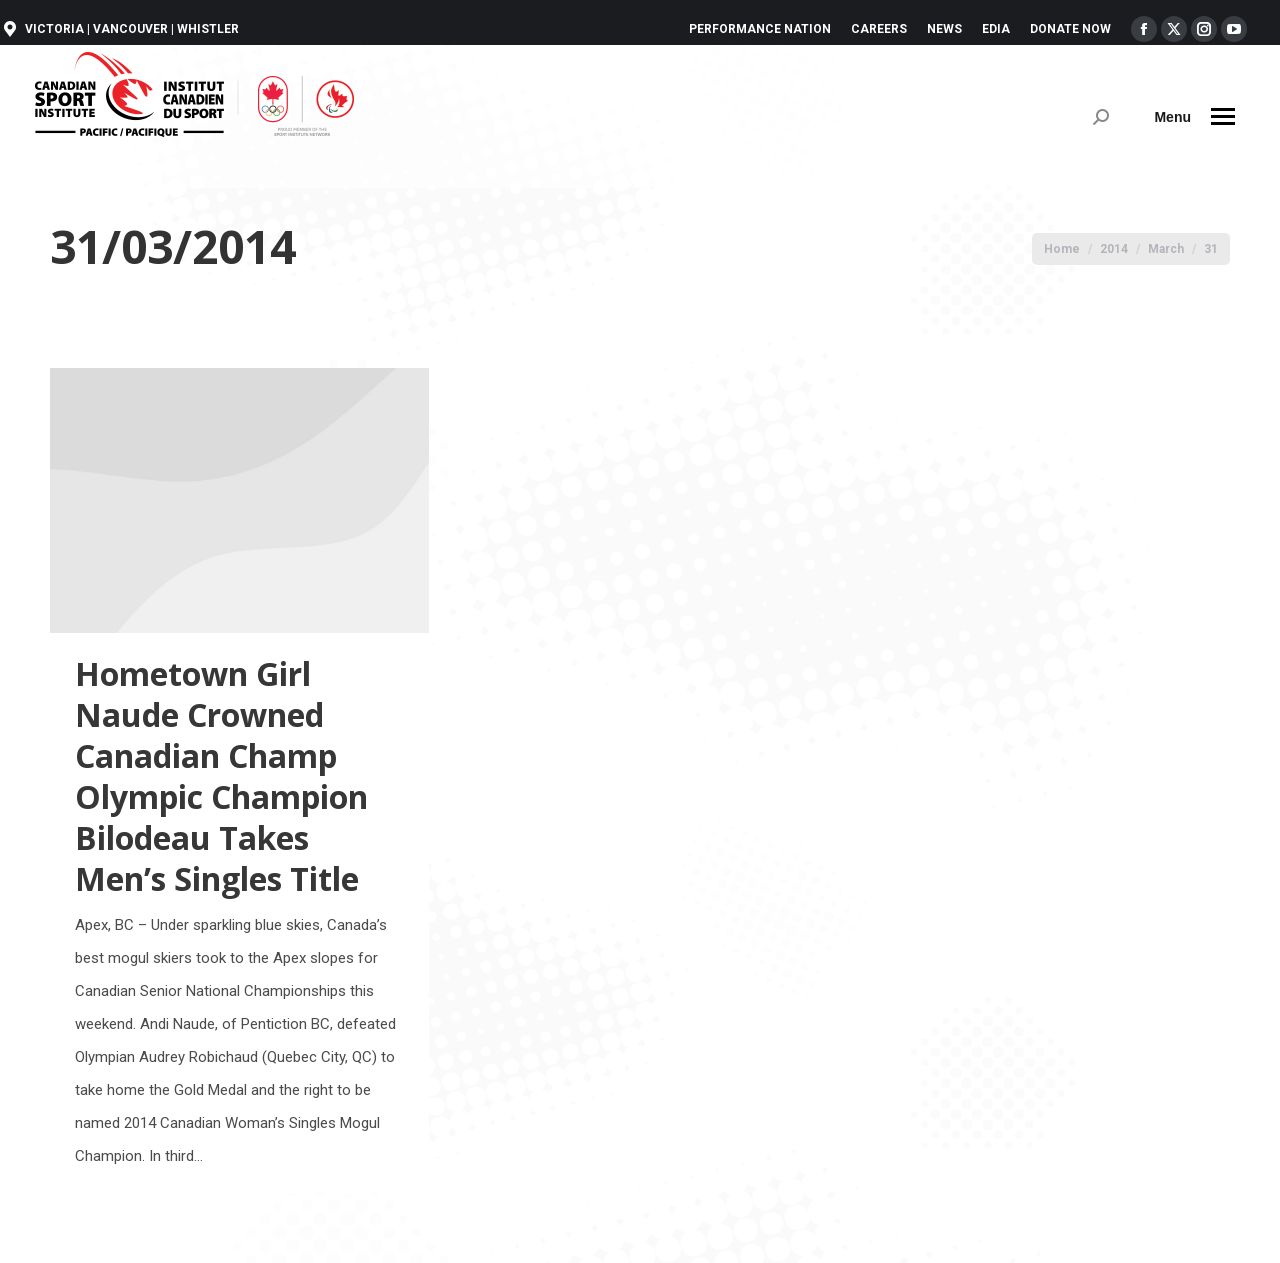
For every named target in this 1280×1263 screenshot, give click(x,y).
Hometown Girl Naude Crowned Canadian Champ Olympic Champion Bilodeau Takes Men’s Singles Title (221, 776)
